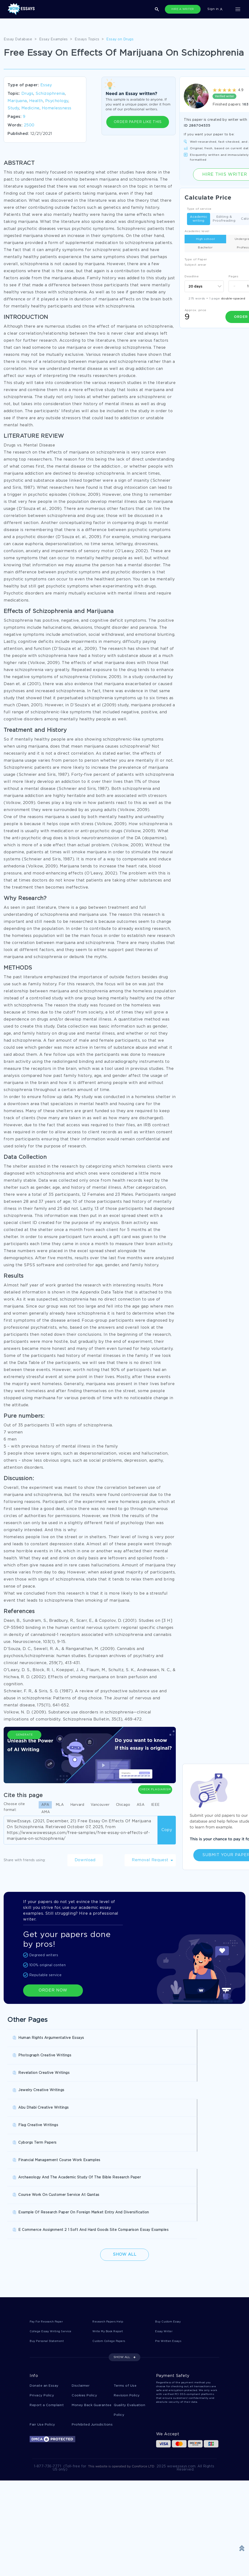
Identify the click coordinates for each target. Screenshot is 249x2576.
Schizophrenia (50, 94)
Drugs (27, 94)
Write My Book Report (111, 2194)
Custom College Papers (112, 2204)
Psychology (56, 101)
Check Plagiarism (155, 1758)
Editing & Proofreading (224, 219)
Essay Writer (166, 2194)
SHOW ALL (122, 2221)
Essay (46, 85)
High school (205, 239)
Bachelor (205, 247)
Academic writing (198, 219)
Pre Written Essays (171, 2204)
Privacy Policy (42, 2259)
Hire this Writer (224, 174)
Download (85, 1860)
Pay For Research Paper (50, 2184)
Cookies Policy (84, 2259)
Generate (24, 1761)
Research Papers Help (111, 2184)
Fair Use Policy (42, 2289)
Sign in (214, 9)
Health (36, 101)
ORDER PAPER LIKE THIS (138, 122)
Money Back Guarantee (91, 2269)
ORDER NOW (53, 1990)
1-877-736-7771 (47, 2331)
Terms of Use (125, 2249)
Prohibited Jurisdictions (92, 2289)
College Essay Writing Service (55, 2194)
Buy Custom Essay (171, 2184)
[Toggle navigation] (238, 9)
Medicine (30, 108)
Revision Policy (127, 2259)
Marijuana (17, 101)
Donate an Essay (44, 2249)
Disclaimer (80, 2249)
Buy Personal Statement (50, 2204)
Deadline (192, 276)
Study (13, 108)
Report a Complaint (47, 2269)
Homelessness (56, 108)
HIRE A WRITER (182, 9)
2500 (29, 125)
